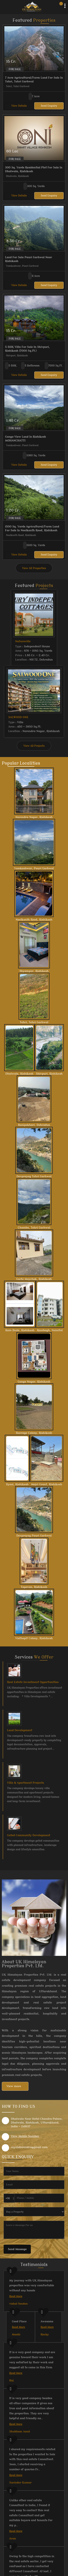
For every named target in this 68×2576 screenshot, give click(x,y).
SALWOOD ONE (18, 717)
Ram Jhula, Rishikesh (19, 1330)
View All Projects (33, 746)
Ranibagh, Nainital (50, 1330)
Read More (15, 2296)
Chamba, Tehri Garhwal (34, 1227)
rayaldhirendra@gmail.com (29, 2147)
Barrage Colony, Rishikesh (34, 1433)
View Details (19, 105)
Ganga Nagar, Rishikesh (34, 1381)
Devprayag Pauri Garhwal (34, 1535)
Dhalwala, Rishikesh (19, 1073)
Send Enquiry (49, 105)
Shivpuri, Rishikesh (49, 1073)
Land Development (19, 1730)
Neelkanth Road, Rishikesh (34, 919)
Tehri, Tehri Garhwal (34, 1022)
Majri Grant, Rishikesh (46, 1484)
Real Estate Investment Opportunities (33, 1682)
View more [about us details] (14, 2086)
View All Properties (34, 568)
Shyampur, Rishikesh (34, 971)
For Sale (15, 69)
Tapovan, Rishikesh (34, 1587)
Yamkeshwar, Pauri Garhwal (34, 868)
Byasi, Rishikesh (17, 1484)
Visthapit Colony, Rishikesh (34, 1638)
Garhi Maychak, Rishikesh (34, 1279)
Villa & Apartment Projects (25, 1782)
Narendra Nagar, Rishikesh (34, 817)
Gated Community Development (28, 1835)
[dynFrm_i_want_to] (34, 2211)
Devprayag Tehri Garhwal (34, 1176)
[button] (25, 2136)
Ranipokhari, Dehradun (34, 1125)
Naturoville (23, 641)
